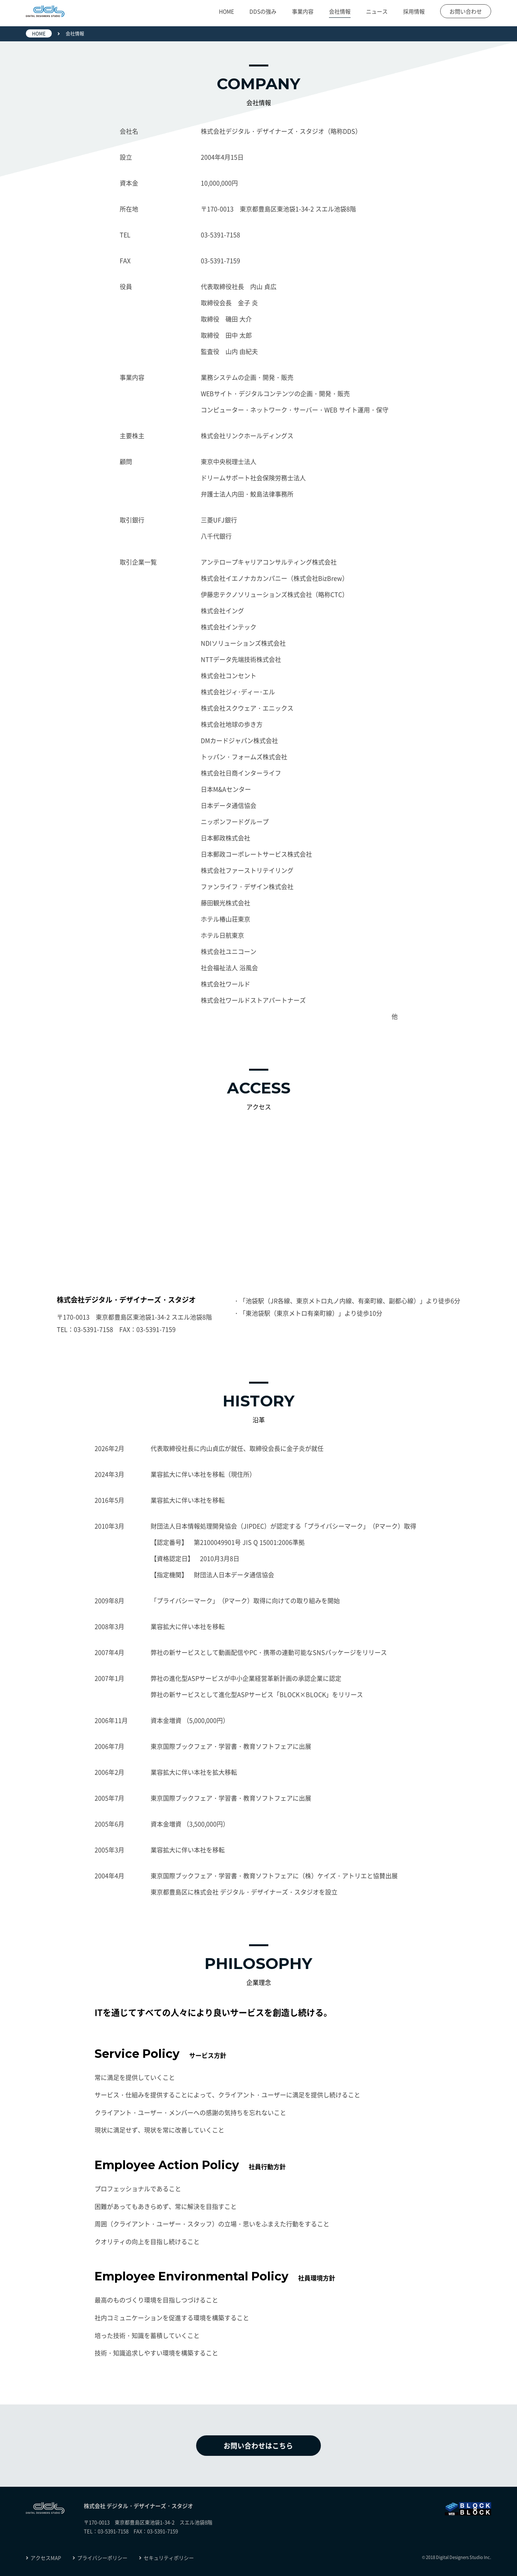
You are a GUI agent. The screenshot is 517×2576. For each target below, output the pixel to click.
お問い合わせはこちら (258, 2446)
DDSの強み (262, 12)
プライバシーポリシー (100, 2557)
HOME (226, 12)
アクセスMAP (43, 2557)
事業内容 (303, 12)
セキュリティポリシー (166, 2557)
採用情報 (414, 12)
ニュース (377, 12)
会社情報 (340, 12)
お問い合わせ (465, 12)
